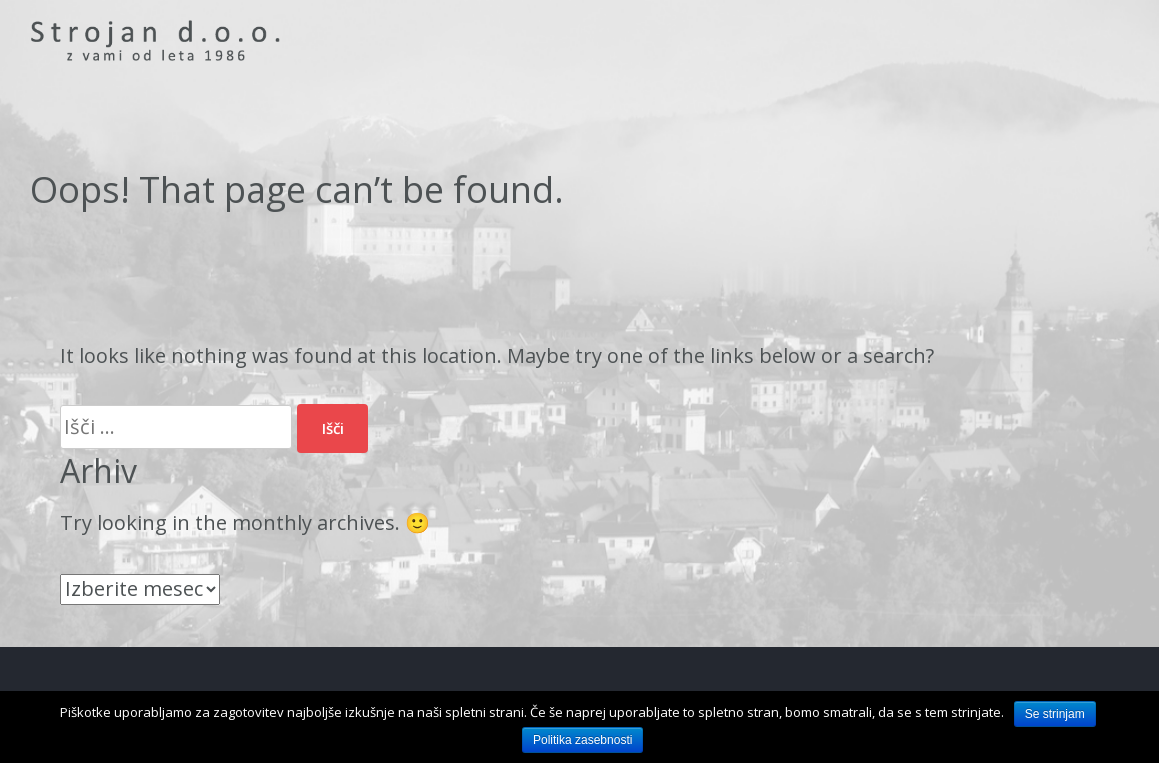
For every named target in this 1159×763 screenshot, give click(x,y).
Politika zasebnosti (582, 740)
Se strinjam (1055, 714)
